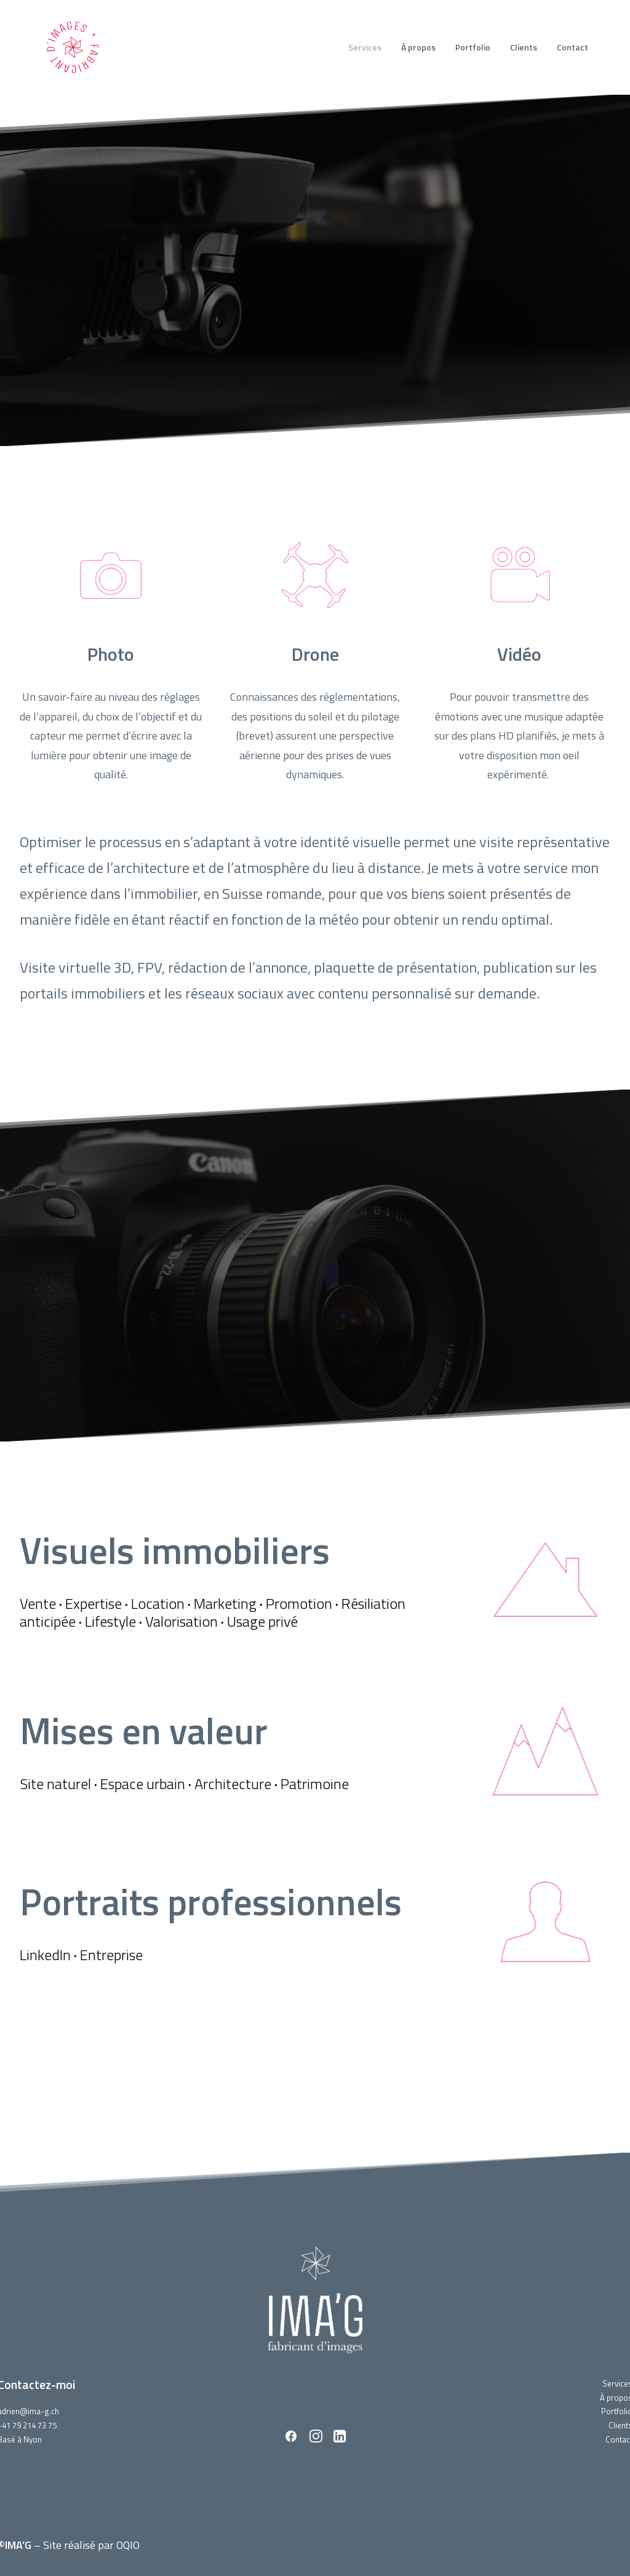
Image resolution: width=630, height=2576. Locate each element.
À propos (418, 47)
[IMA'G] (72, 47)
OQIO (128, 2544)
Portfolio (472, 47)
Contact (572, 47)
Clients (523, 47)
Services (364, 47)
